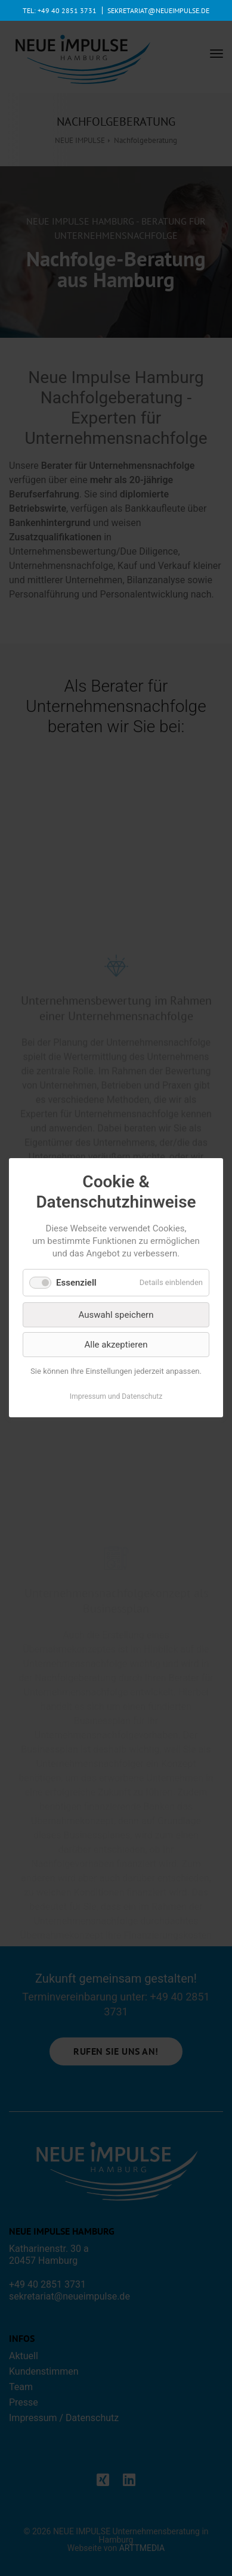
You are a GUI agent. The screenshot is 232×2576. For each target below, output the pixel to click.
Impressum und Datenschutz (116, 1397)
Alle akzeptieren (116, 1344)
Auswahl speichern (116, 1314)
